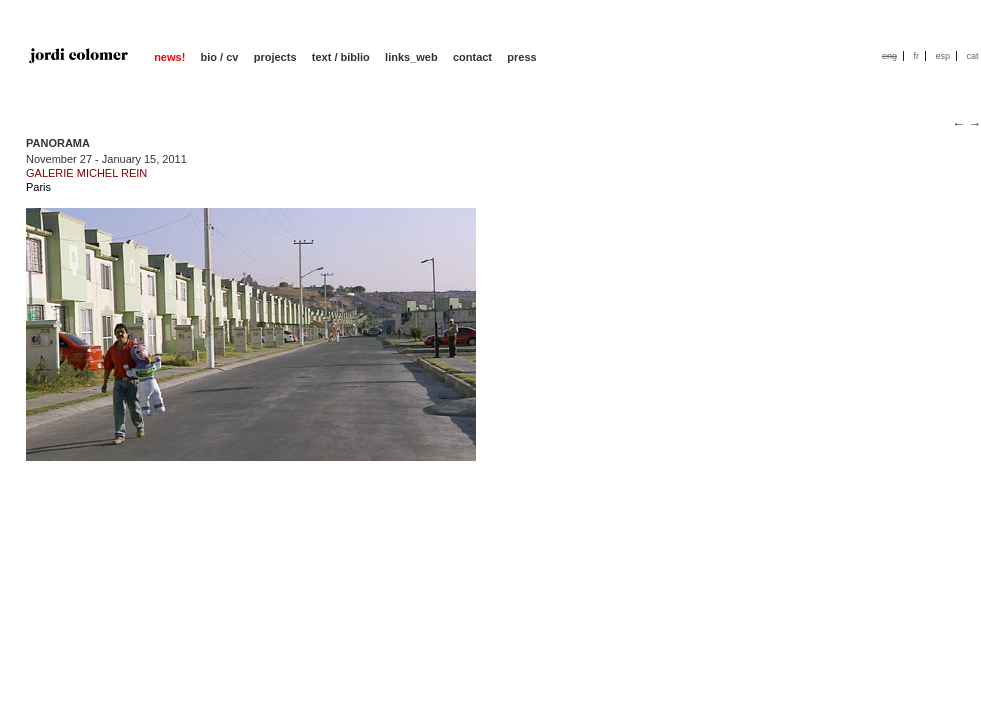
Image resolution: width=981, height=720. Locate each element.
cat (972, 56)
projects (275, 57)
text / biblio (341, 57)
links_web (411, 57)
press (521, 57)
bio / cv (220, 57)
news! (169, 57)
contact (472, 57)
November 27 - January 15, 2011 (106, 159)
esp (942, 56)
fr (916, 56)
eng (889, 56)
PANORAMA (58, 143)
